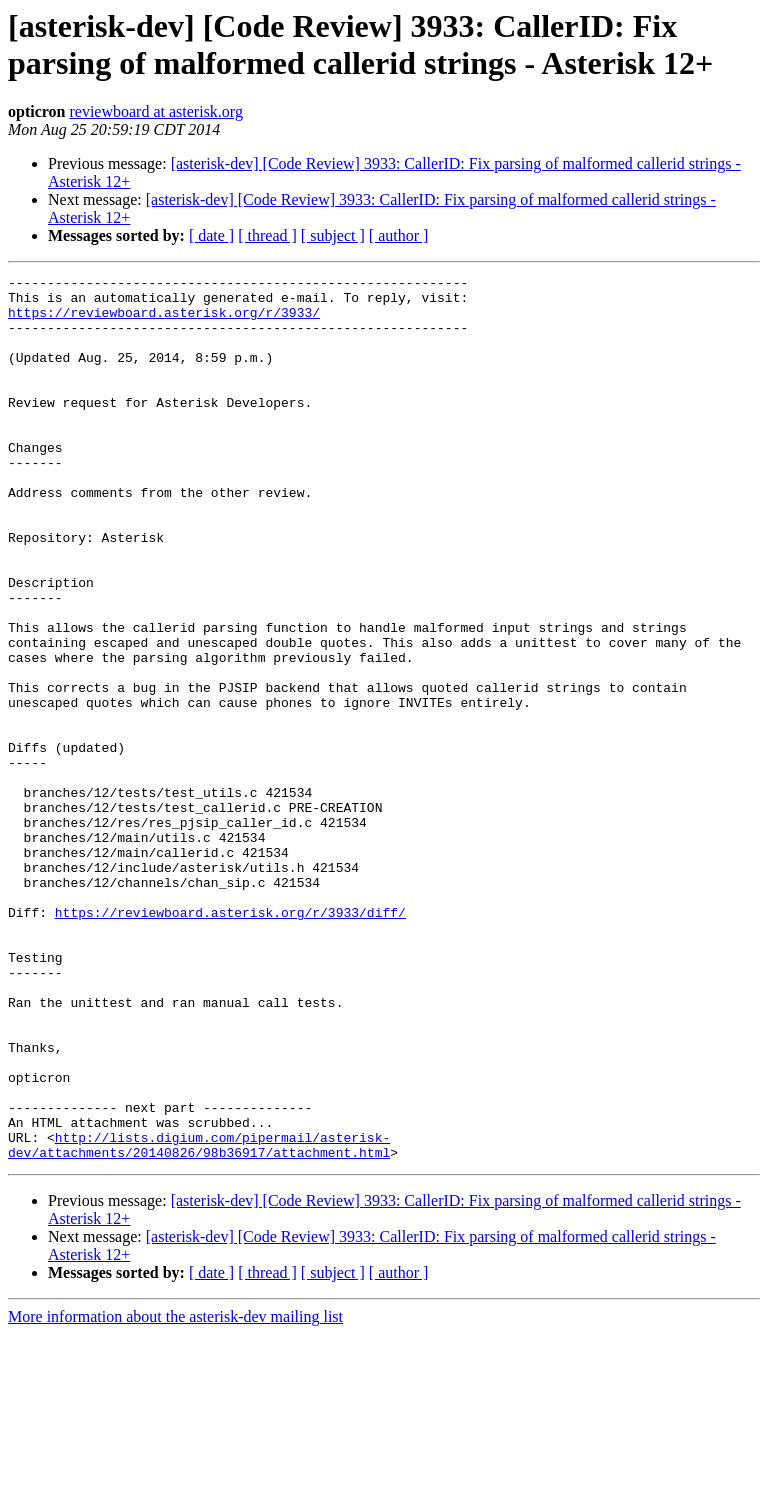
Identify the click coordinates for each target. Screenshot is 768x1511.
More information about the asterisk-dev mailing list (175, 1493)
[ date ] (211, 235)
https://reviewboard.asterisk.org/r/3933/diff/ (230, 1041)
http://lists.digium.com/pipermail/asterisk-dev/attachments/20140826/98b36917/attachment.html (199, 1320)
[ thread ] (267, 235)
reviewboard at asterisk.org (155, 111)
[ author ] (399, 235)
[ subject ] (333, 235)
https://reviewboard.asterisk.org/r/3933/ (164, 321)
